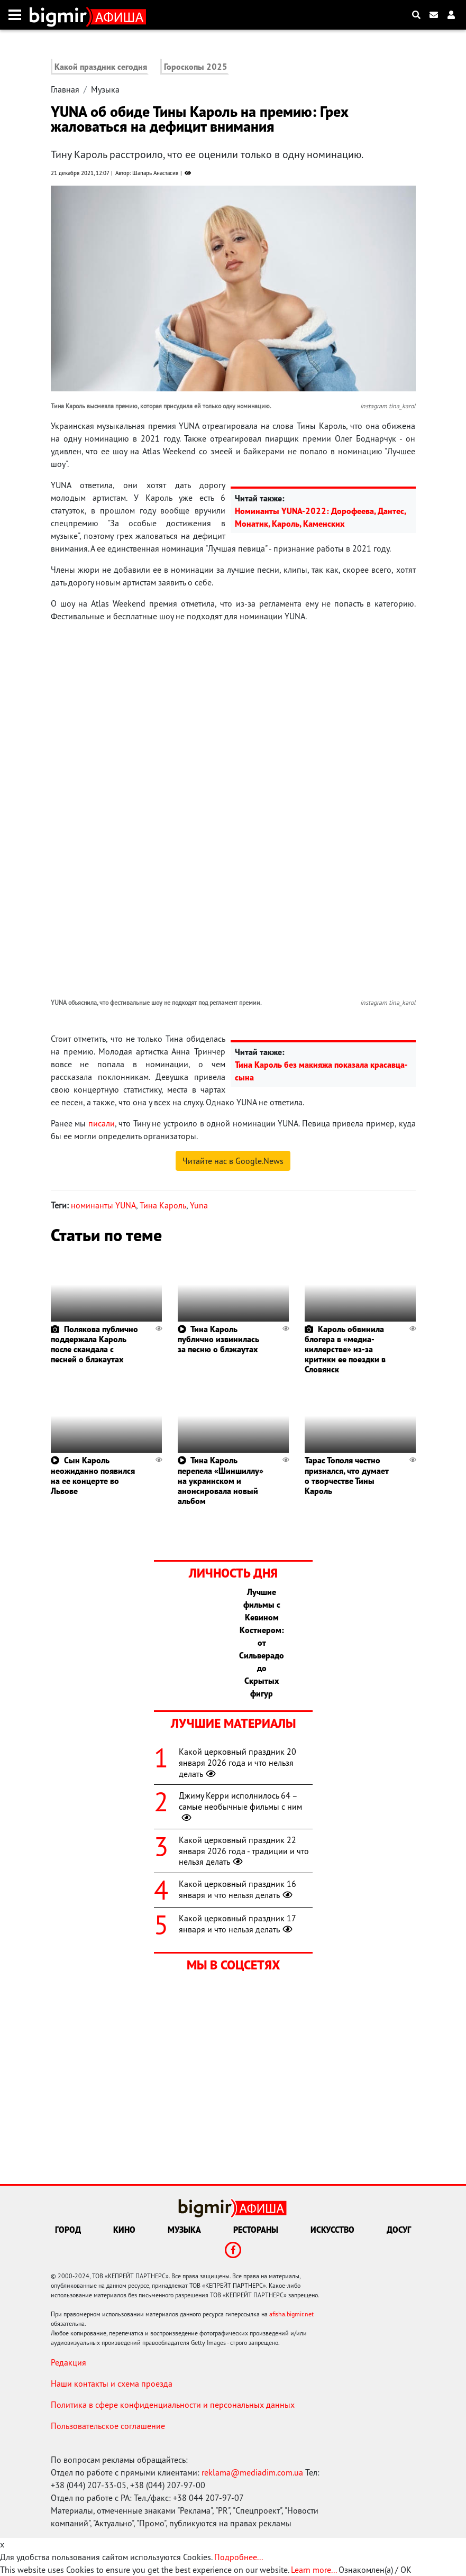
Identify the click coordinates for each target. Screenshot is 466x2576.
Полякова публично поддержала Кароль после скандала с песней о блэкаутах (94, 1344)
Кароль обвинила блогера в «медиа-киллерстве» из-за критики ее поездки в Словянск (345, 1349)
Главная (65, 89)
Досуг (399, 2229)
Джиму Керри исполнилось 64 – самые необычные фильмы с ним (240, 1806)
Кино (124, 2229)
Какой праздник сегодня (100, 66)
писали (101, 1123)
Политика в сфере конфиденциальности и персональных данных (173, 2404)
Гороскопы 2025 (195, 66)
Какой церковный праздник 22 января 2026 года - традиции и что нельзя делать (244, 1851)
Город (68, 2229)
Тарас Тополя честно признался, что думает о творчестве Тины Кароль (346, 1475)
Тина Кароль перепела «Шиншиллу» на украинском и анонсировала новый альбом (220, 1480)
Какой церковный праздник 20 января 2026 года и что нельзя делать (237, 1762)
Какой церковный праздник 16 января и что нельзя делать (237, 1889)
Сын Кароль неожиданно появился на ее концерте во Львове (93, 1475)
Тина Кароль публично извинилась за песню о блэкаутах (218, 1339)
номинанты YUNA (103, 1205)
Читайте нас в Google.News (233, 1161)
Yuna (199, 1205)
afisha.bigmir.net (291, 2314)
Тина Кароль (163, 1205)
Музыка (105, 89)
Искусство (332, 2229)
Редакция (68, 2362)
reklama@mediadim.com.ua (252, 2472)
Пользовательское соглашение (108, 2426)
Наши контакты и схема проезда (111, 2383)
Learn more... (313, 2569)
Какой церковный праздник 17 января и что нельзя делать (237, 1924)
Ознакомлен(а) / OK (375, 2569)
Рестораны (255, 2229)
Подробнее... (238, 2557)
